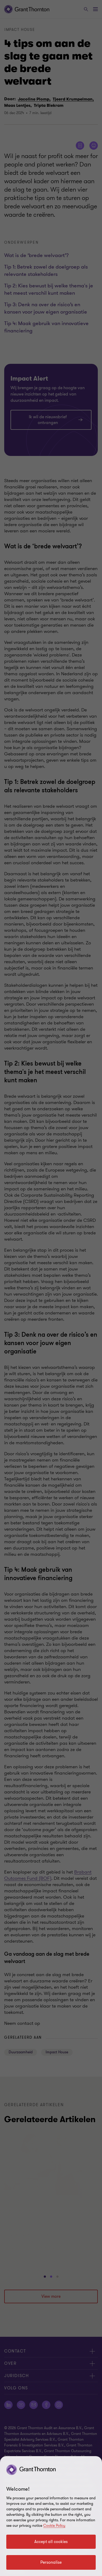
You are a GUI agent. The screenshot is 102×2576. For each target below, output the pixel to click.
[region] (51, 2516)
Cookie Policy (54, 2525)
